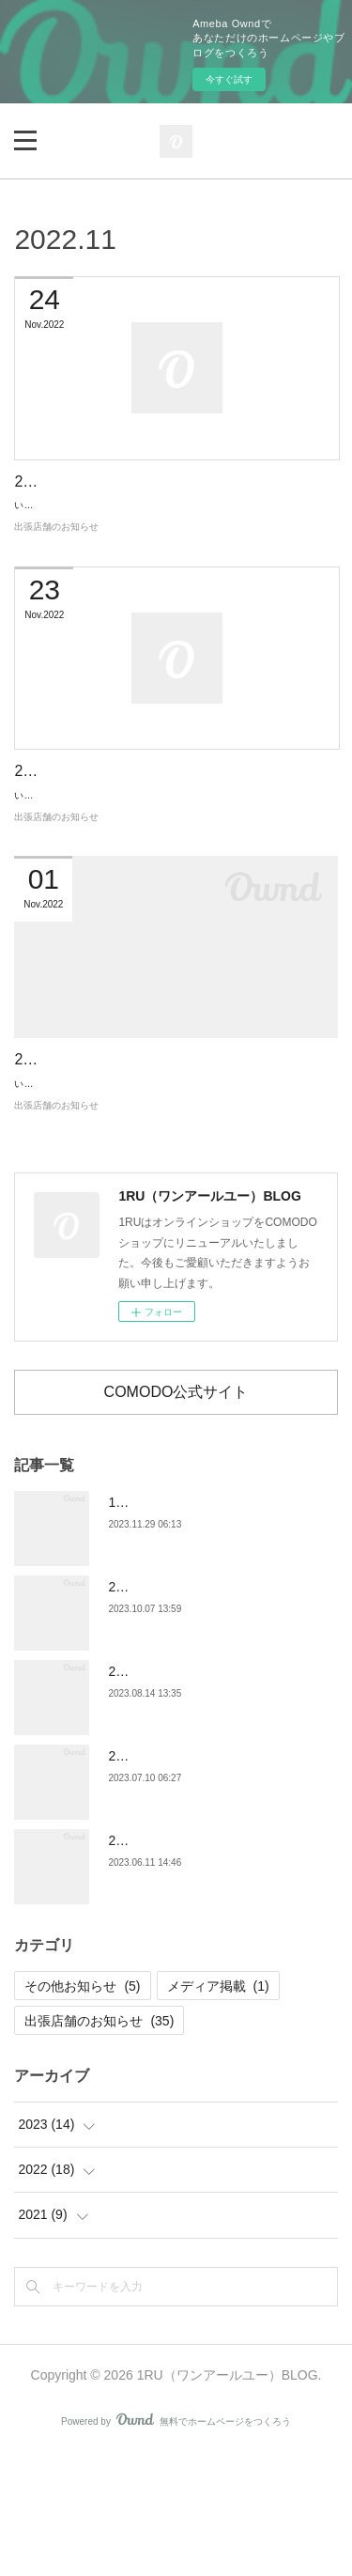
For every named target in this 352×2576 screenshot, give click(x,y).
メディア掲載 (218, 2109)
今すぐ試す (229, 79)
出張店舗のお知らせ (56, 568)
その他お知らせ (82, 2109)
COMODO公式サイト (176, 1514)
